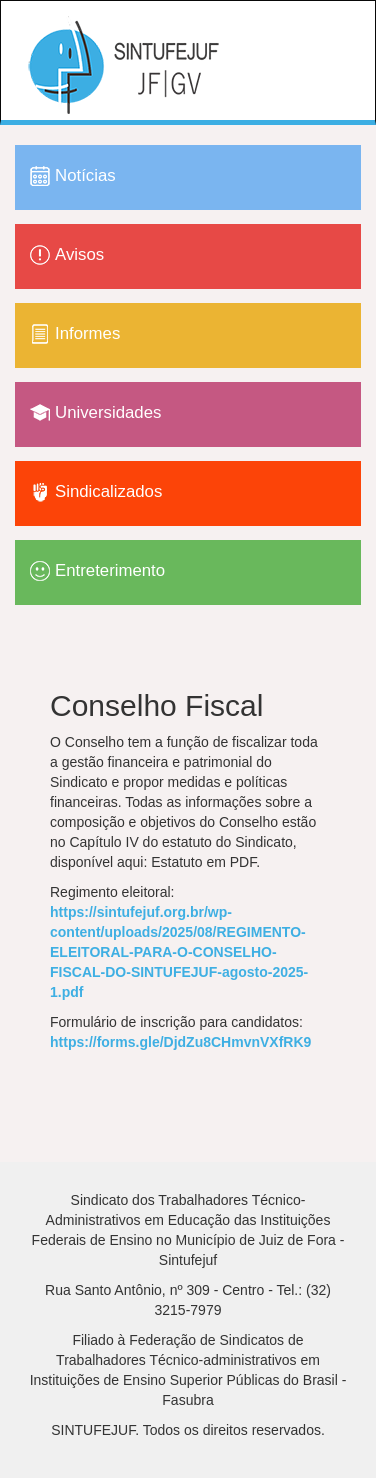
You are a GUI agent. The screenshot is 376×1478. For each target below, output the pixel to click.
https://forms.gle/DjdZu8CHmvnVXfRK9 (180, 1042)
